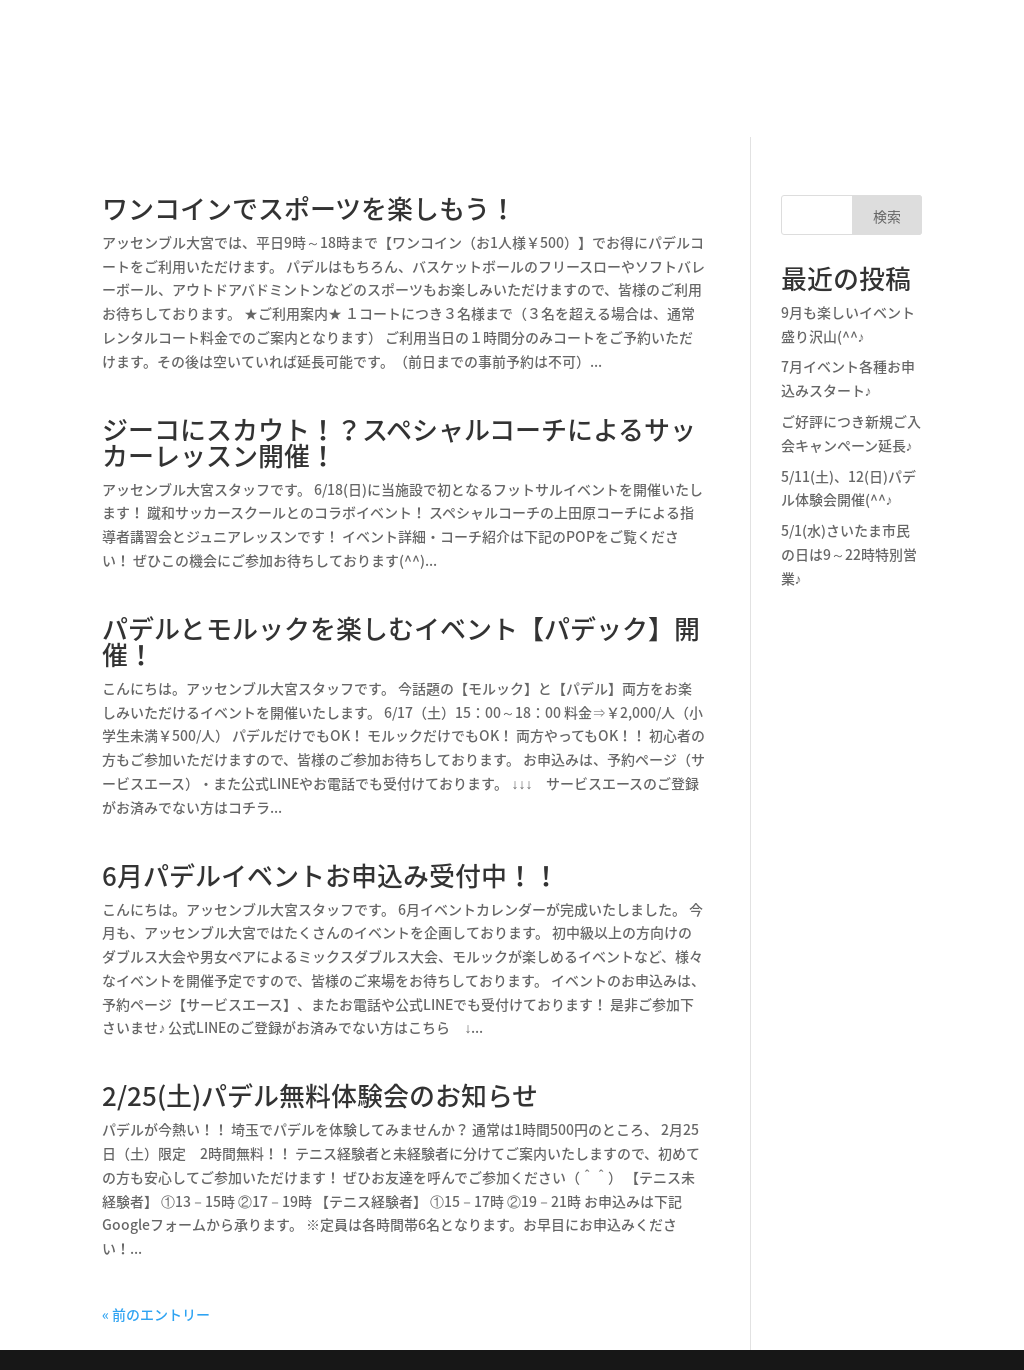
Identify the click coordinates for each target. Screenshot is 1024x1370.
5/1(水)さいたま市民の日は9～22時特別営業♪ (849, 554)
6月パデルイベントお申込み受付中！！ (330, 875)
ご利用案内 (878, 101)
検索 (887, 216)
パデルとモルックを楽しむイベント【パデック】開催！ (401, 641)
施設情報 (224, 53)
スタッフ (766, 53)
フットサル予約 (878, 59)
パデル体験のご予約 (640, 53)
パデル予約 (878, 28)
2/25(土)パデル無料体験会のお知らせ (320, 1095)
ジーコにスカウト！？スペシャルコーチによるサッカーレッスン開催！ (399, 442)
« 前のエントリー (156, 1314)
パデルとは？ (326, 53)
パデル (420, 53)
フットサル (506, 53)
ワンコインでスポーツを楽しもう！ (309, 208)
